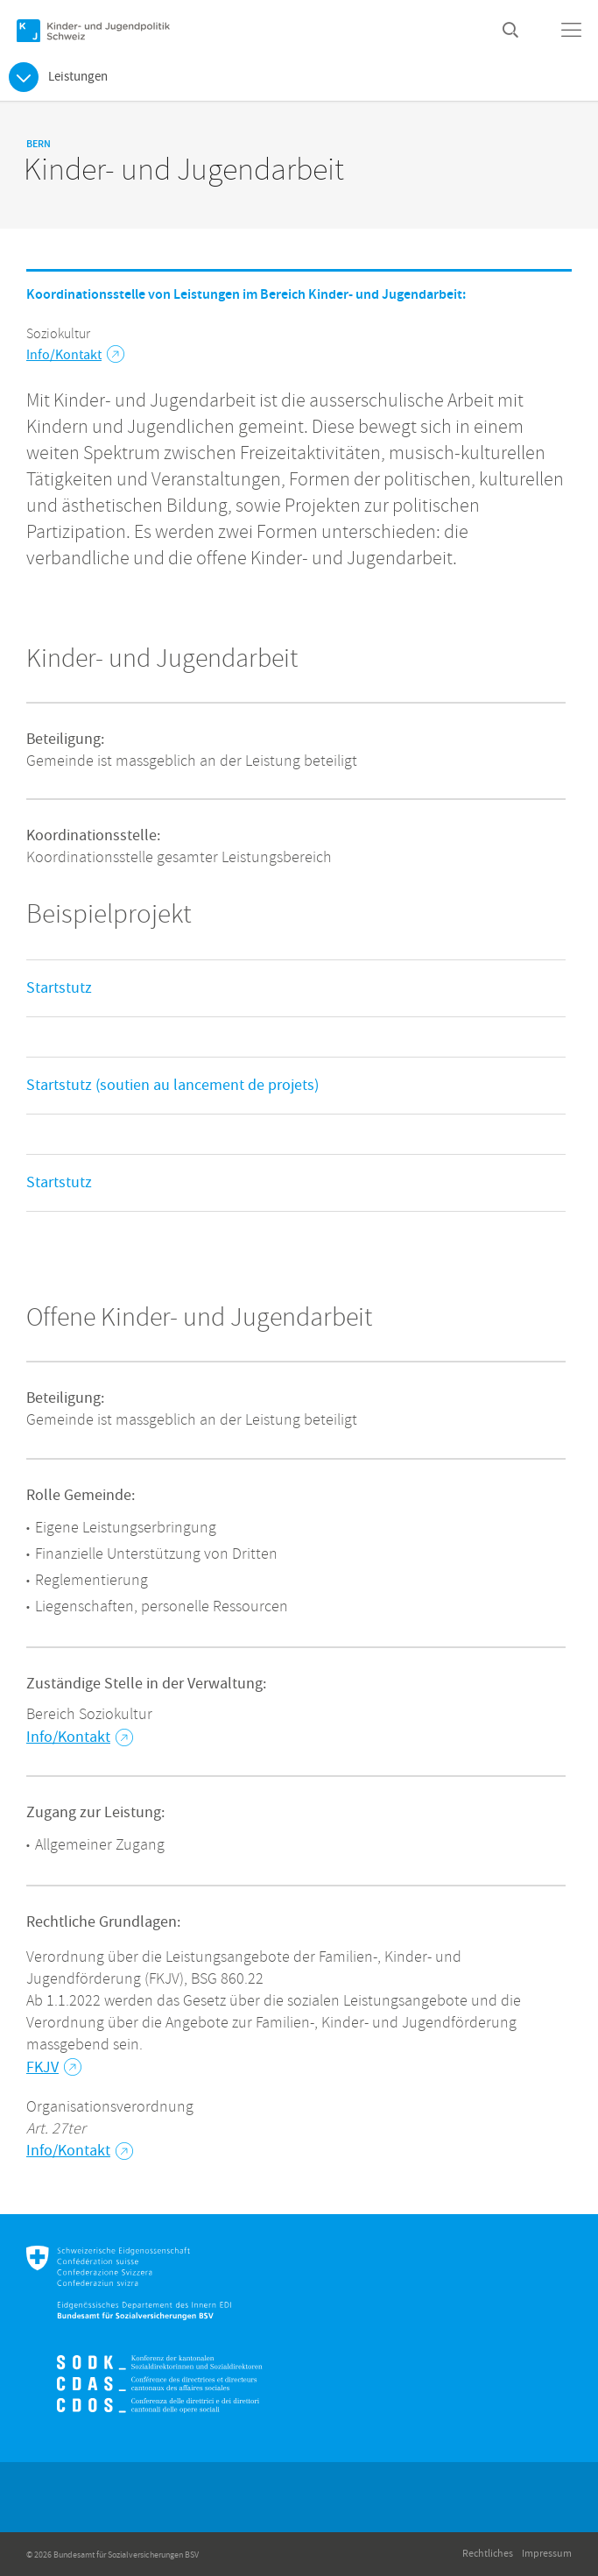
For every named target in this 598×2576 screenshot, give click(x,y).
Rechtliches (487, 2553)
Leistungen (78, 76)
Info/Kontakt (75, 355)
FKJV (53, 2067)
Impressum (547, 2553)
